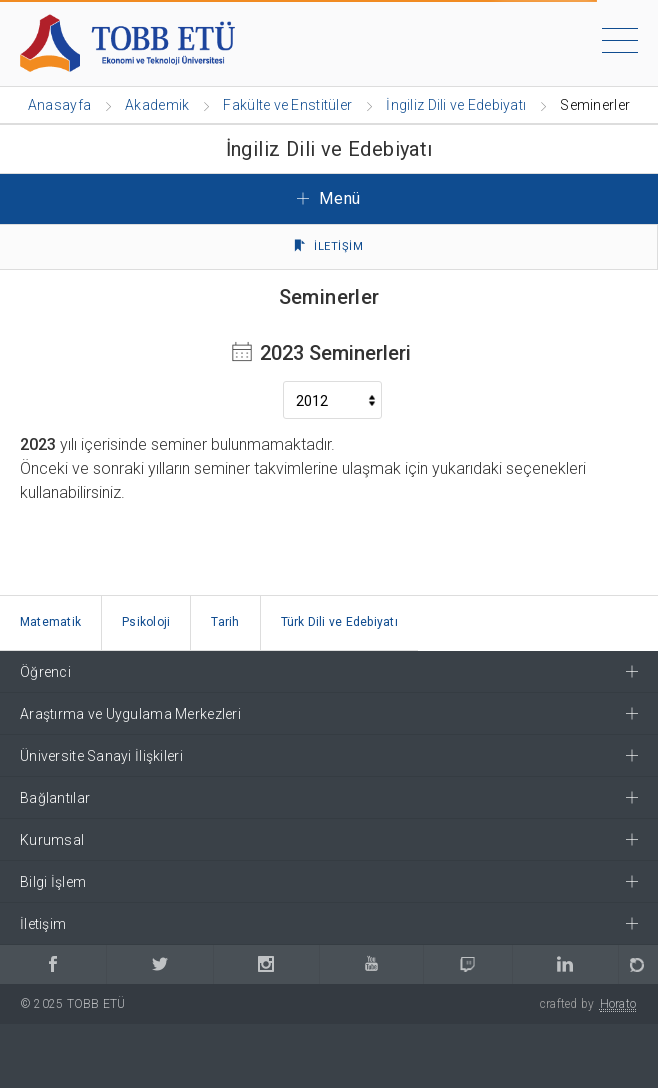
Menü (329, 198)
